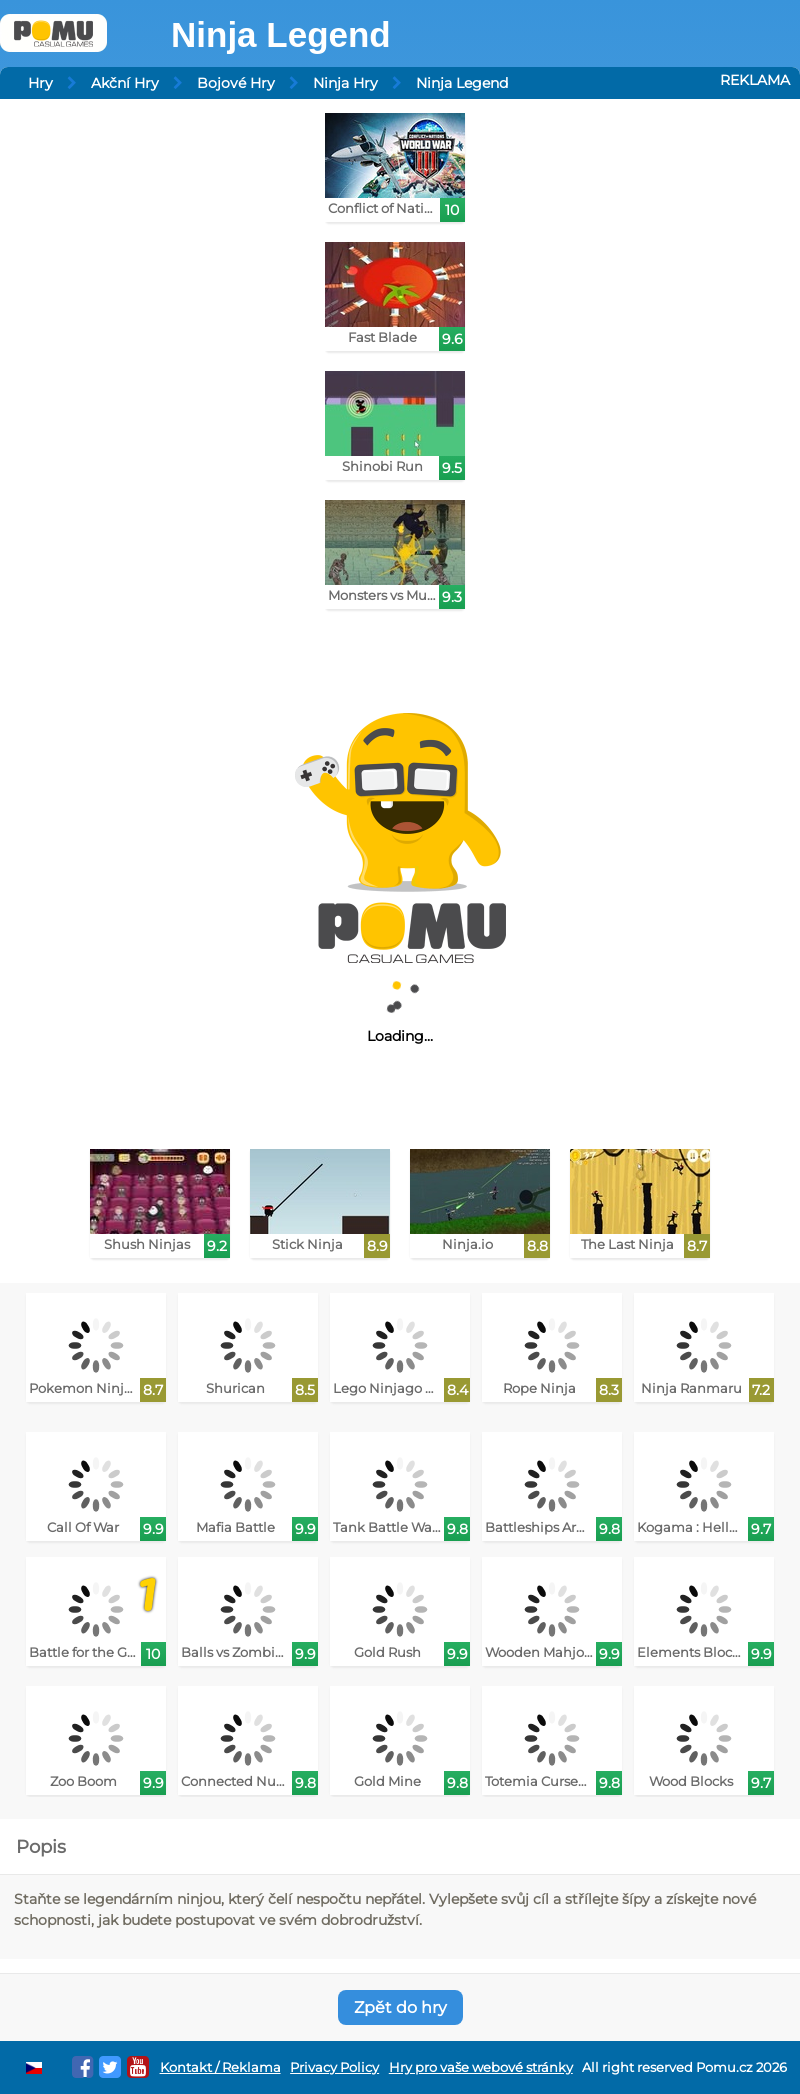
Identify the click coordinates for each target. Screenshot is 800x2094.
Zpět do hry (400, 2007)
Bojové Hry (236, 83)
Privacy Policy (334, 2067)
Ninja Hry (345, 83)
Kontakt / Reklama (220, 2067)
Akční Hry (125, 83)
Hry (40, 83)
